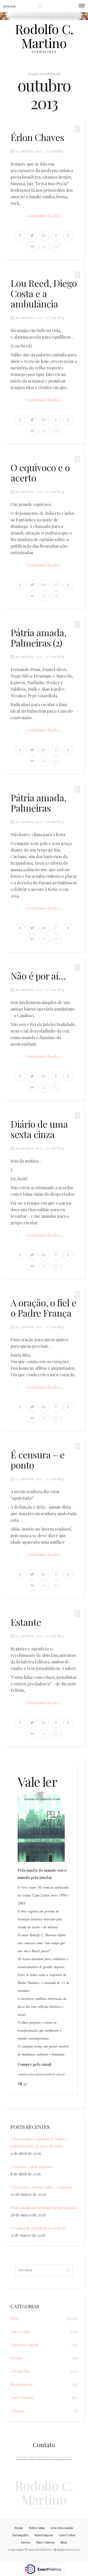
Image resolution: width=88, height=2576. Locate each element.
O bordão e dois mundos (31, 2166)
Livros (16, 2358)
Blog (60, 151)
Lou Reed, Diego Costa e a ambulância (44, 293)
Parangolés (20, 2371)
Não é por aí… (38, 975)
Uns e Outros (22, 2397)
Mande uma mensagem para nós (44, 2457)
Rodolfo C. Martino (44, 35)
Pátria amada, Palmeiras (38, 802)
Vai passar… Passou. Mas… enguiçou (41, 2187)
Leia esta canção (24, 2344)
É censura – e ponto (38, 1459)
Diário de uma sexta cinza (39, 1129)
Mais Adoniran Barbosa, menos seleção (44, 2207)
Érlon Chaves (37, 137)
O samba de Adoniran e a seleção (38, 2228)
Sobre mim (37, 2528)
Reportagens (22, 2384)
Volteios (17, 2410)
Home (19, 2528)
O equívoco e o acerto (40, 472)
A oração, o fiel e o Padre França (43, 1307)
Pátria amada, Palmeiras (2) (38, 637)
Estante (26, 1622)
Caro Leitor (21, 2331)
